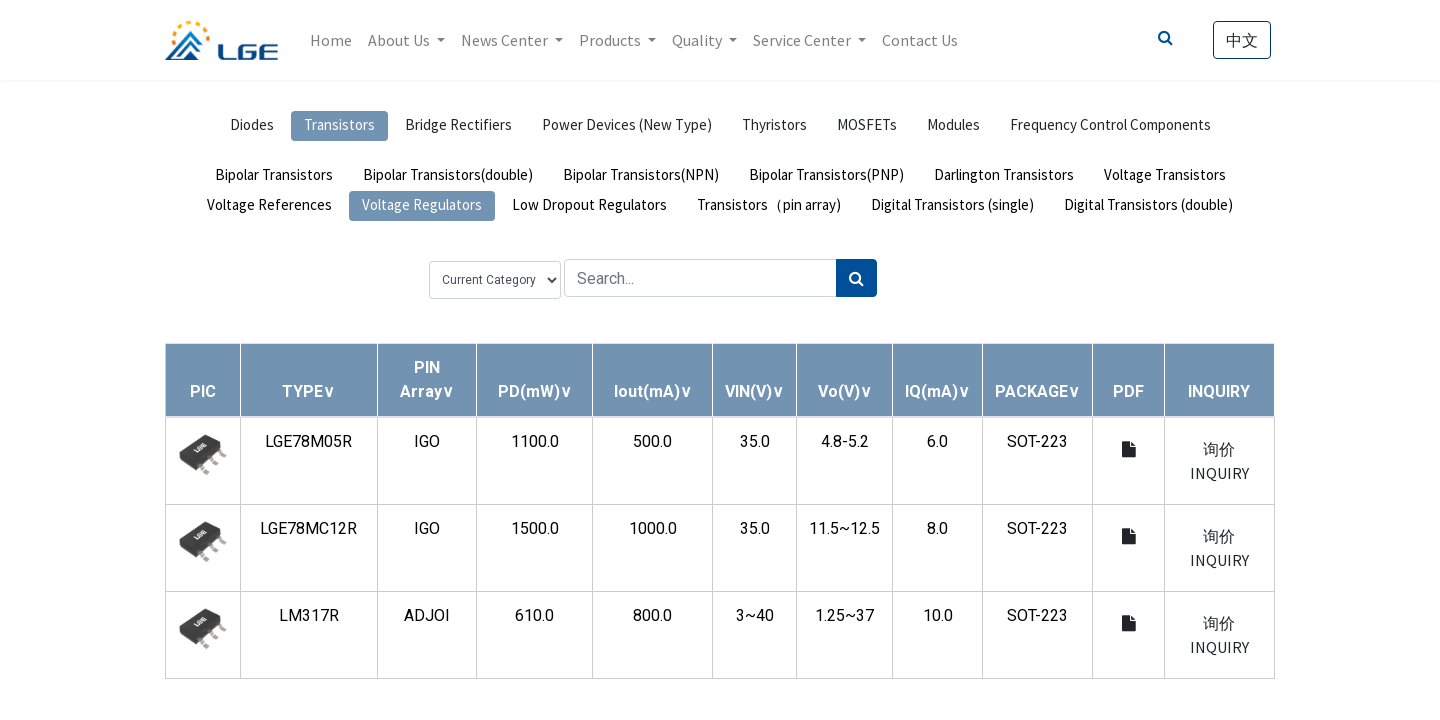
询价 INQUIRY (1219, 461)
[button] (308, 391)
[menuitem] (331, 40)
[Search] (856, 278)
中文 (1242, 40)
